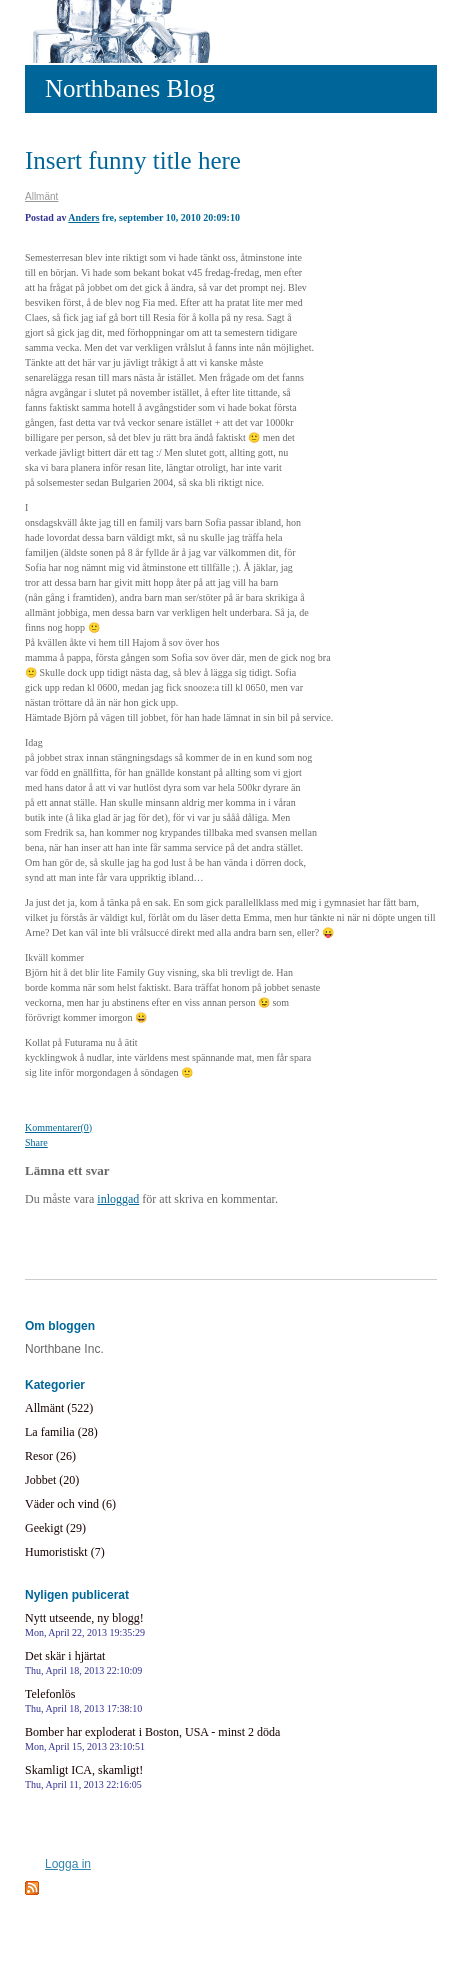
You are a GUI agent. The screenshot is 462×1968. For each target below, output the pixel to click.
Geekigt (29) (55, 1528)
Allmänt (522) (59, 1408)
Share (36, 1142)
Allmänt (41, 196)
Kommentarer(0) (58, 1127)
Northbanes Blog (130, 88)
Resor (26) (50, 1456)
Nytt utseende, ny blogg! (85, 1624)
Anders (83, 217)
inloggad (118, 1199)
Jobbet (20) (52, 1480)
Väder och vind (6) (70, 1504)
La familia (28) (61, 1432)
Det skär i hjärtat (83, 1662)
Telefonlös (83, 1700)
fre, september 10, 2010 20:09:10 (171, 217)
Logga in (68, 1864)
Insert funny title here (133, 160)
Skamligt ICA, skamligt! (84, 1776)
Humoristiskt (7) (65, 1552)
